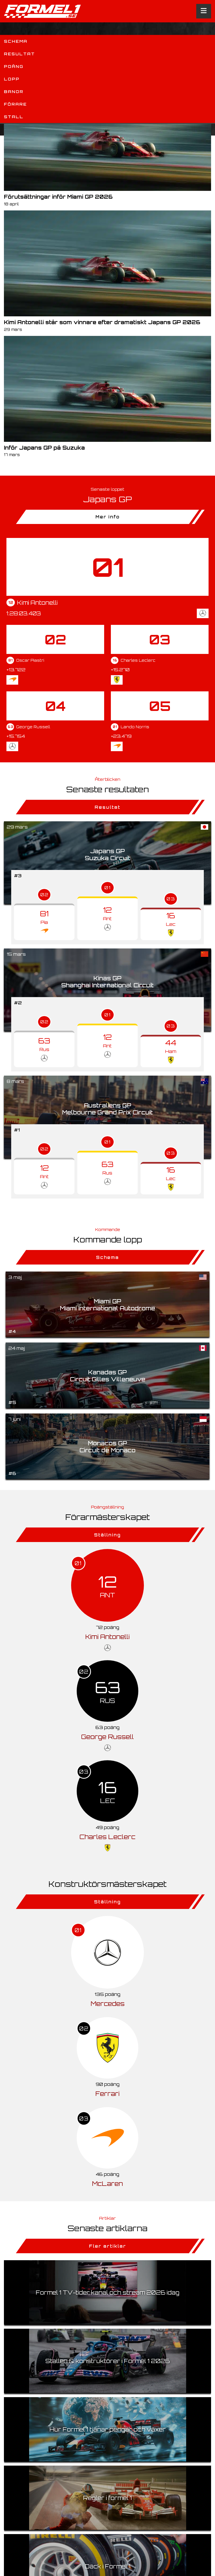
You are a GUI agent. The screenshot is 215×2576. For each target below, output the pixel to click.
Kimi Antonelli (107, 1636)
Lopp (12, 79)
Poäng (14, 66)
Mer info (107, 517)
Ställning (107, 1535)
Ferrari (107, 2093)
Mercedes (108, 2003)
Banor (14, 91)
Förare (15, 104)
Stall (14, 116)
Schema (15, 41)
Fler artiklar (107, 2246)
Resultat (19, 53)
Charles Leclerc (107, 1836)
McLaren (107, 2183)
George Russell (107, 1736)
